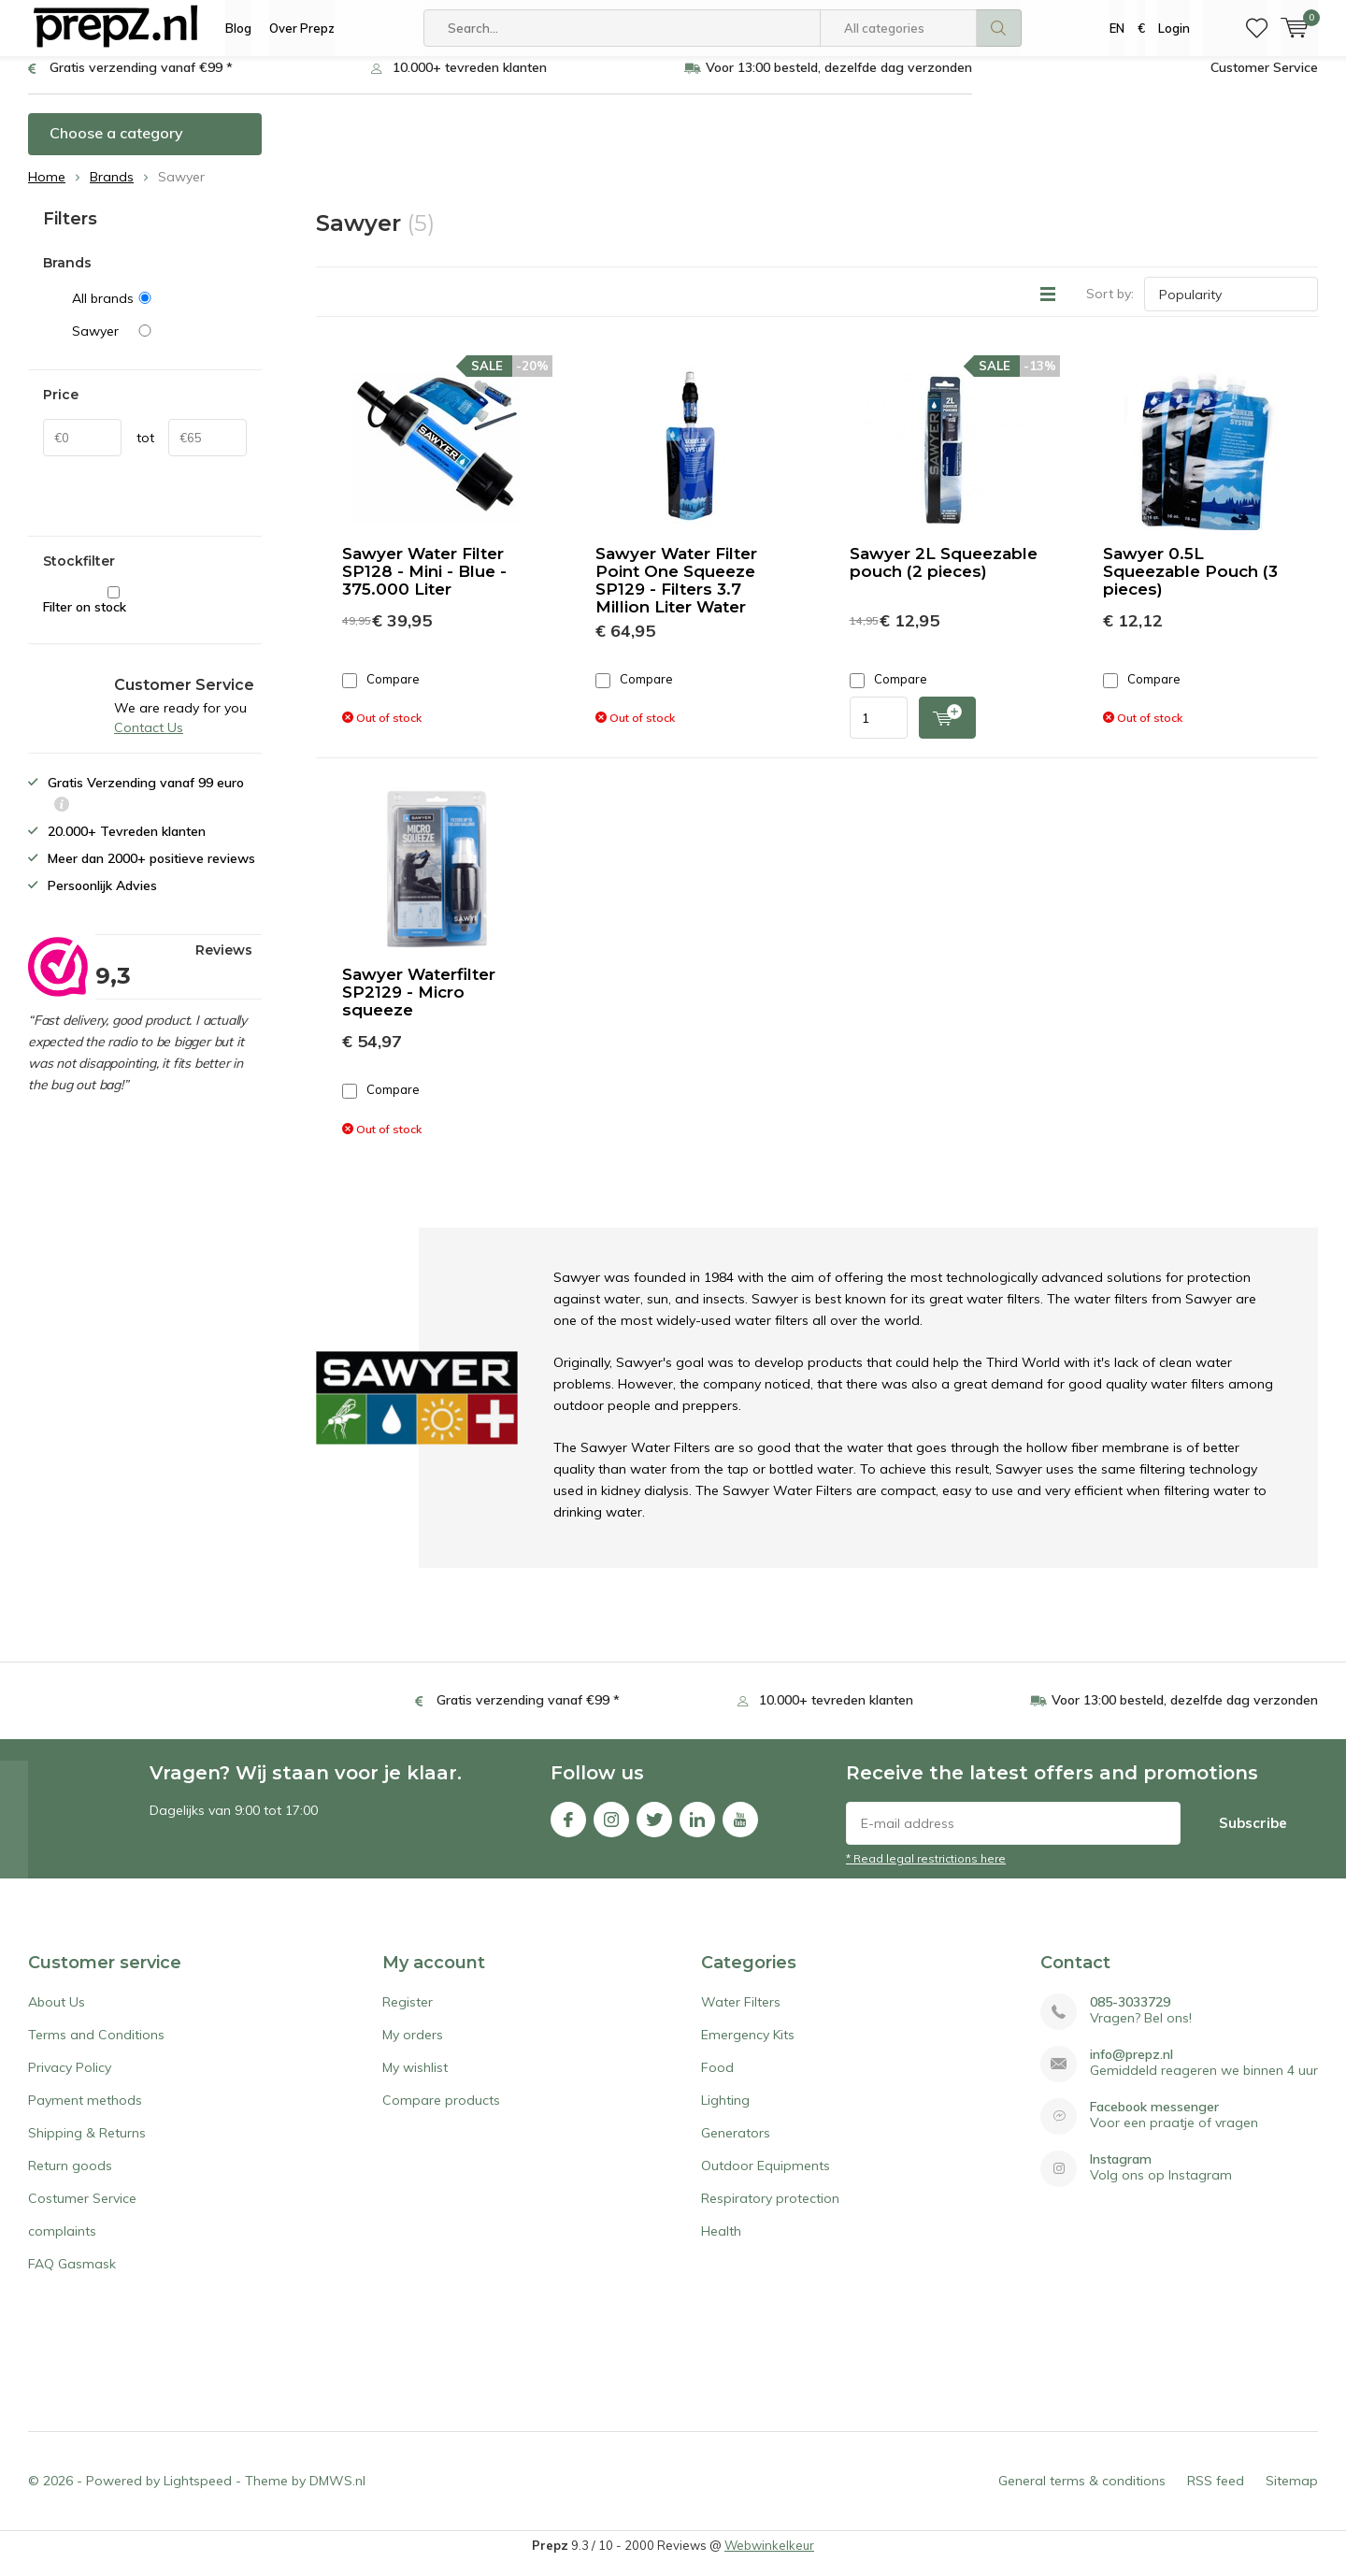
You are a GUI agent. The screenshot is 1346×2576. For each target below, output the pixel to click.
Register (407, 2016)
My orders (412, 2048)
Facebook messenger (1154, 2121)
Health (721, 2245)
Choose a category (116, 146)
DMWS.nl (337, 2494)
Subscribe (1253, 1837)
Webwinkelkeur (769, 2559)
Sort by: (1110, 307)
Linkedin (697, 1829)
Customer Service (1264, 81)
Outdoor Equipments (765, 2179)
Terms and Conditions (96, 2048)
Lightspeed (198, 2494)
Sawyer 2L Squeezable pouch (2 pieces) (944, 576)
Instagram (611, 1829)
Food (717, 2081)
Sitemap (1292, 2494)
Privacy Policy (69, 2081)
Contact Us (148, 741)
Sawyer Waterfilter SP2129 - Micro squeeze (418, 1006)
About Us (56, 2016)
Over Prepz (302, 28)
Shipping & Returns (87, 2146)
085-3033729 (1130, 2016)
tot (145, 451)
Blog (238, 28)
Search (999, 28)
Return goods (70, 2179)
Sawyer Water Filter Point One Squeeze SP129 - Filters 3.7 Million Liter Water (676, 594)
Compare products (441, 2114)
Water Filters (740, 2016)
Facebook (568, 1829)
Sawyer (159, 345)
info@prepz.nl (1131, 2069)
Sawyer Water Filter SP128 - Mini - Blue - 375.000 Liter (424, 585)
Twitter (654, 1829)
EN (1117, 28)
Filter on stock (113, 614)
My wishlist (415, 2081)
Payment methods (85, 2114)
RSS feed (1215, 2494)
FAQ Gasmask (72, 2277)
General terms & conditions (1082, 2494)
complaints (62, 2245)
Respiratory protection (770, 2212)
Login (1174, 28)
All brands (159, 312)
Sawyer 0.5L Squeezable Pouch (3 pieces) (1190, 585)
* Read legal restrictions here (926, 1872)
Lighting (725, 2114)
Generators (735, 2146)
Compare (381, 693)
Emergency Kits (748, 2048)
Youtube (740, 1829)
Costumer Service (82, 2212)
